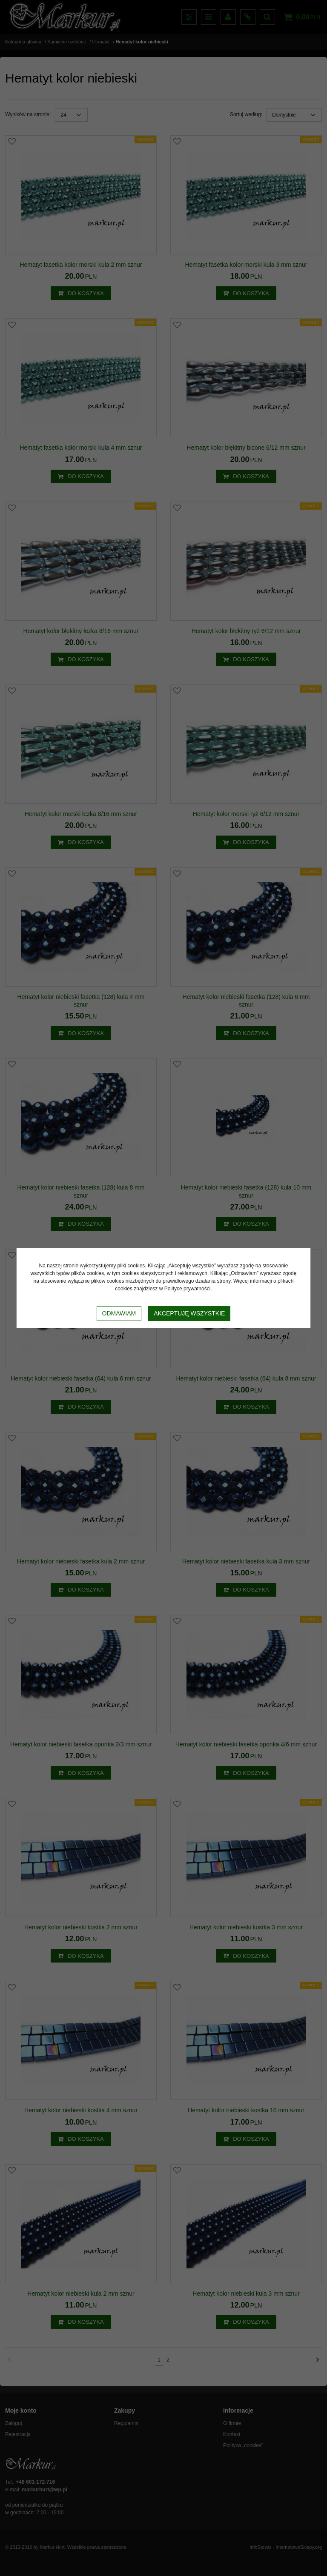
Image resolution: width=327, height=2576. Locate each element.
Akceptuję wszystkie (189, 1313)
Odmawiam (119, 1313)
